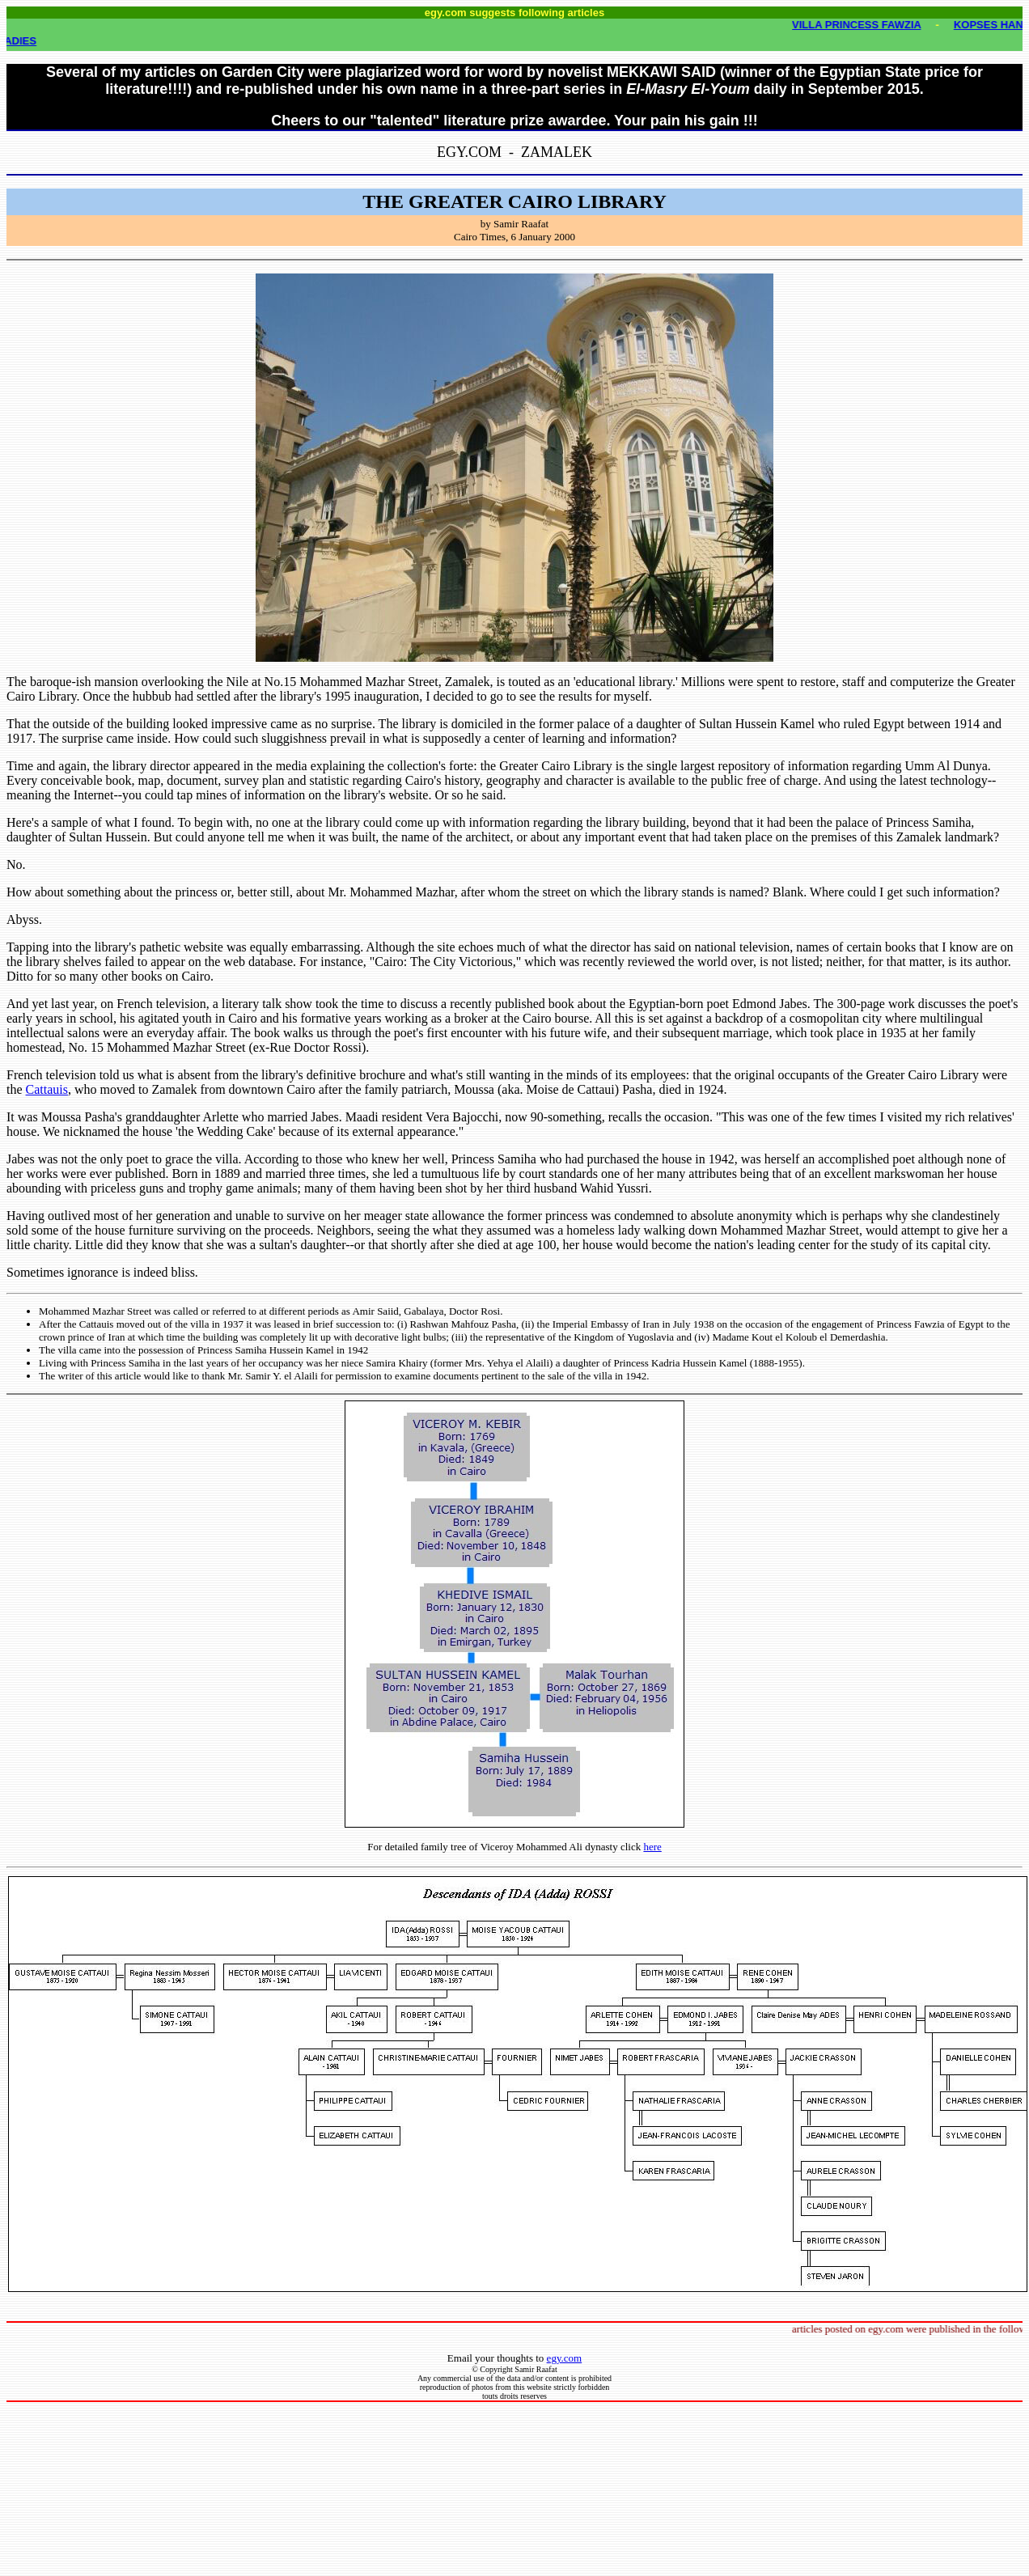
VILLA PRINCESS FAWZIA (863, 25)
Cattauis (47, 1089)
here (652, 1847)
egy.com (564, 2358)
